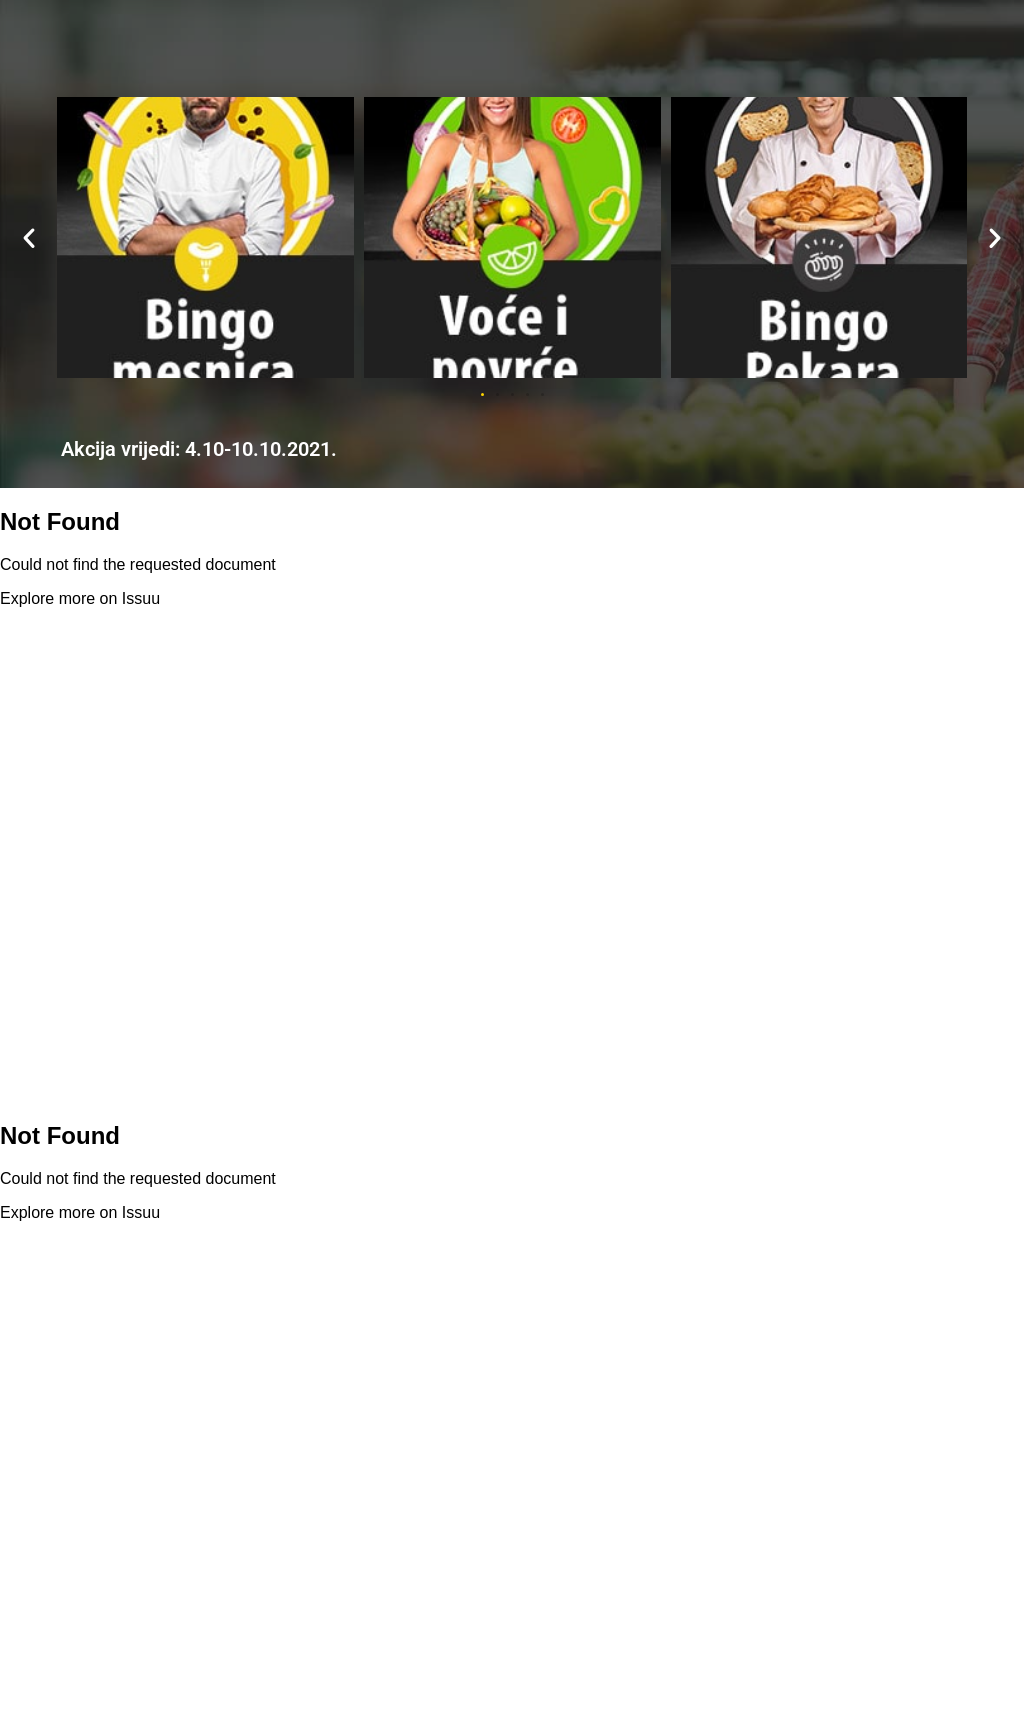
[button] (29, 238)
